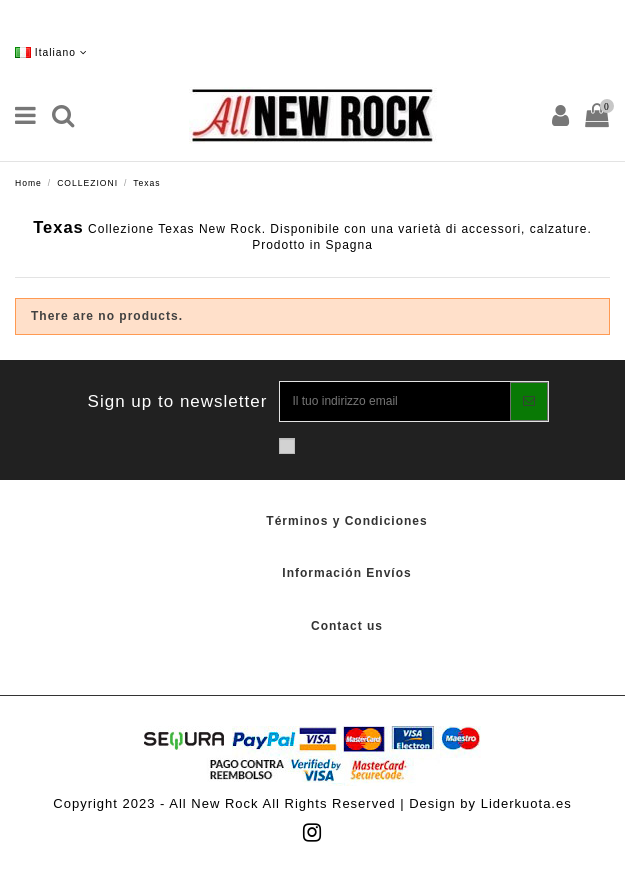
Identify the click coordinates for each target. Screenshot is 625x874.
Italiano (51, 52)
